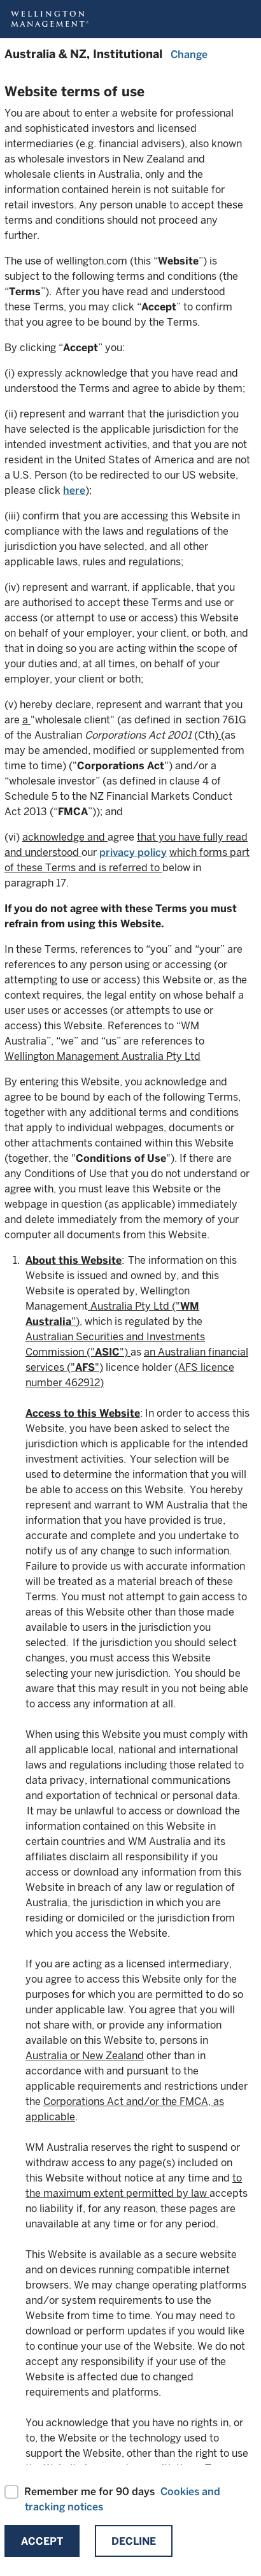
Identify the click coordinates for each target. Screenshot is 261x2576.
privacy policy (133, 852)
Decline (133, 2541)
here (74, 490)
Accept (42, 2541)
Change (189, 54)
